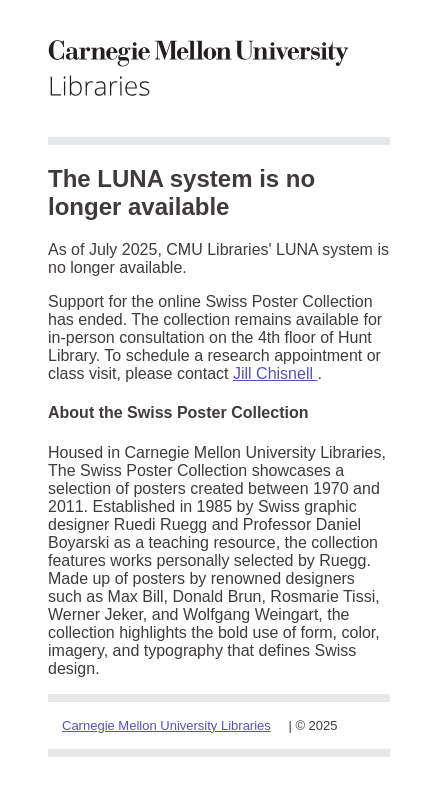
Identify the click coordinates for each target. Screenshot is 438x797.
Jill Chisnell (275, 373)
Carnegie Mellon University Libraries (166, 725)
